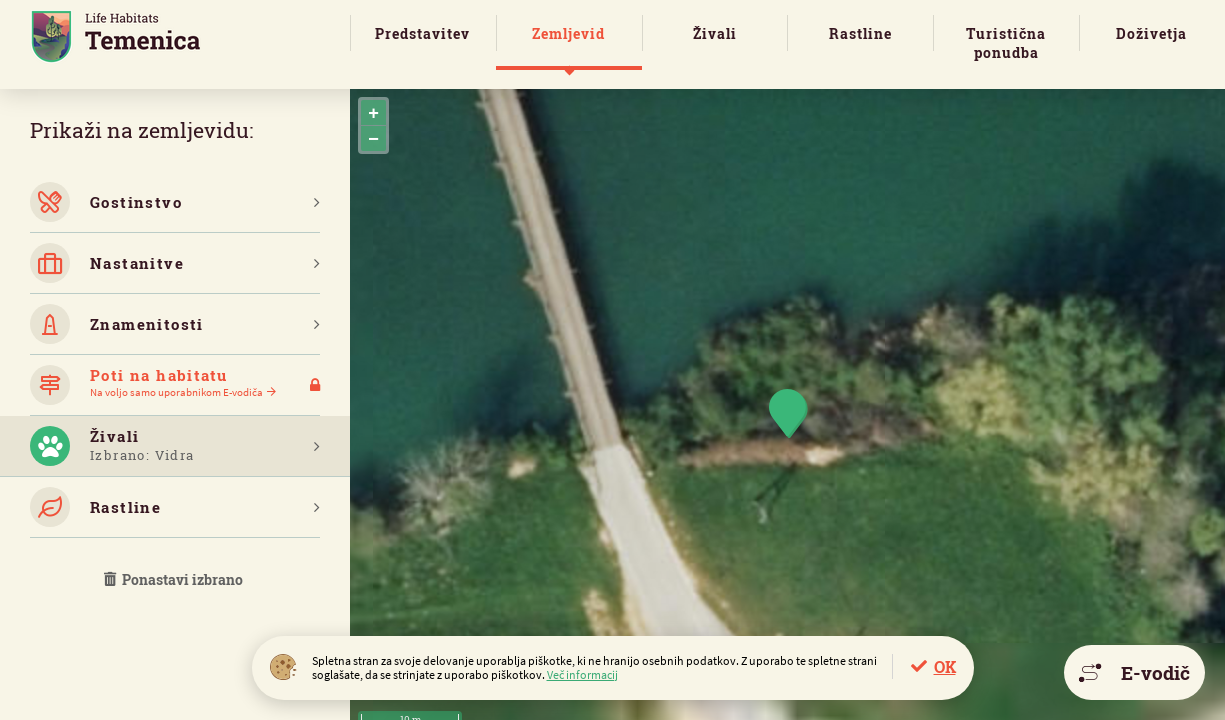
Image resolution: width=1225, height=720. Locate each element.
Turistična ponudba (1006, 43)
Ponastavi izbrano (175, 579)
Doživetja (1151, 33)
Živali (715, 33)
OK (945, 666)
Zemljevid (568, 33)
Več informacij (582, 674)
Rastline (860, 33)
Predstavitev (422, 33)
